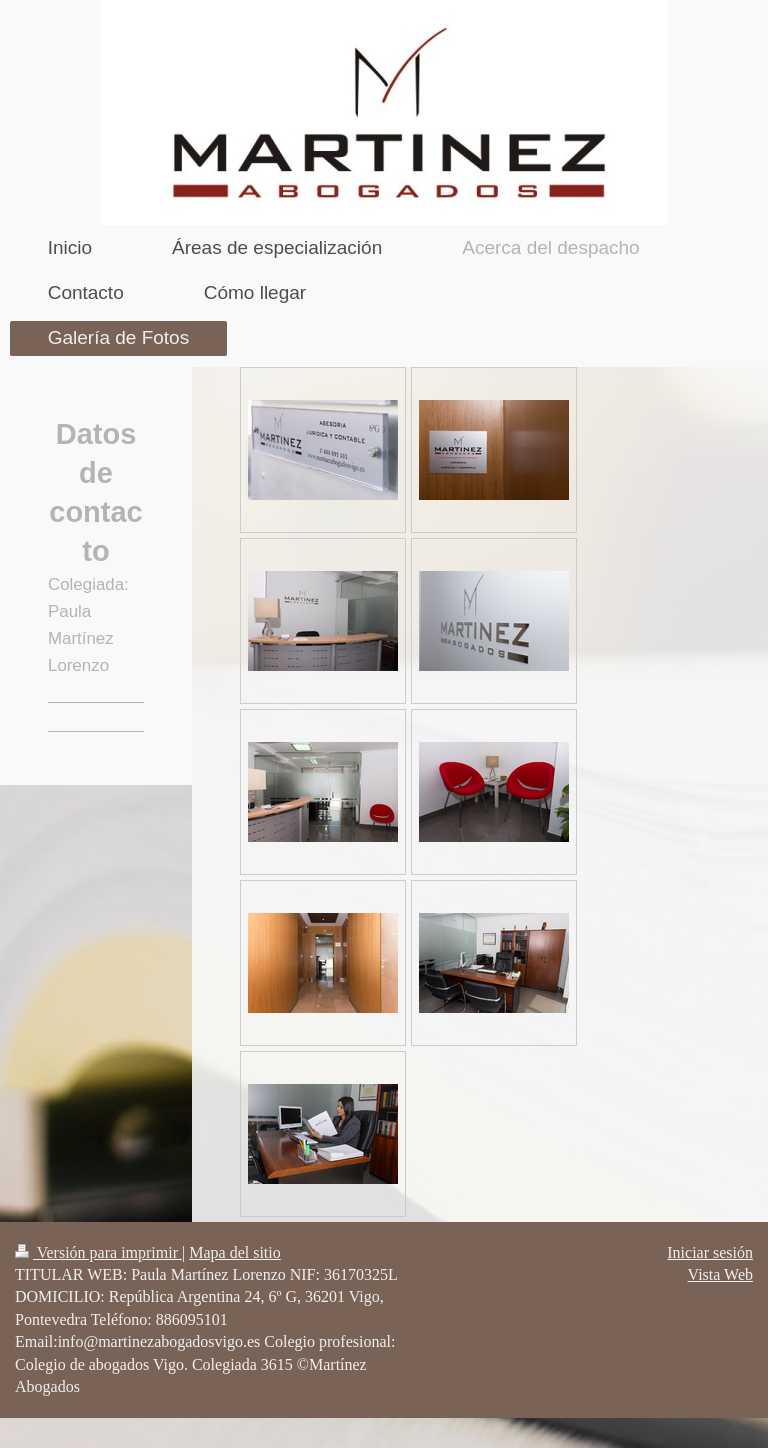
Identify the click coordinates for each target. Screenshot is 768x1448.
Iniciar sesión (710, 1252)
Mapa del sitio (235, 1252)
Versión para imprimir (98, 1252)
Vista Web (720, 1274)
